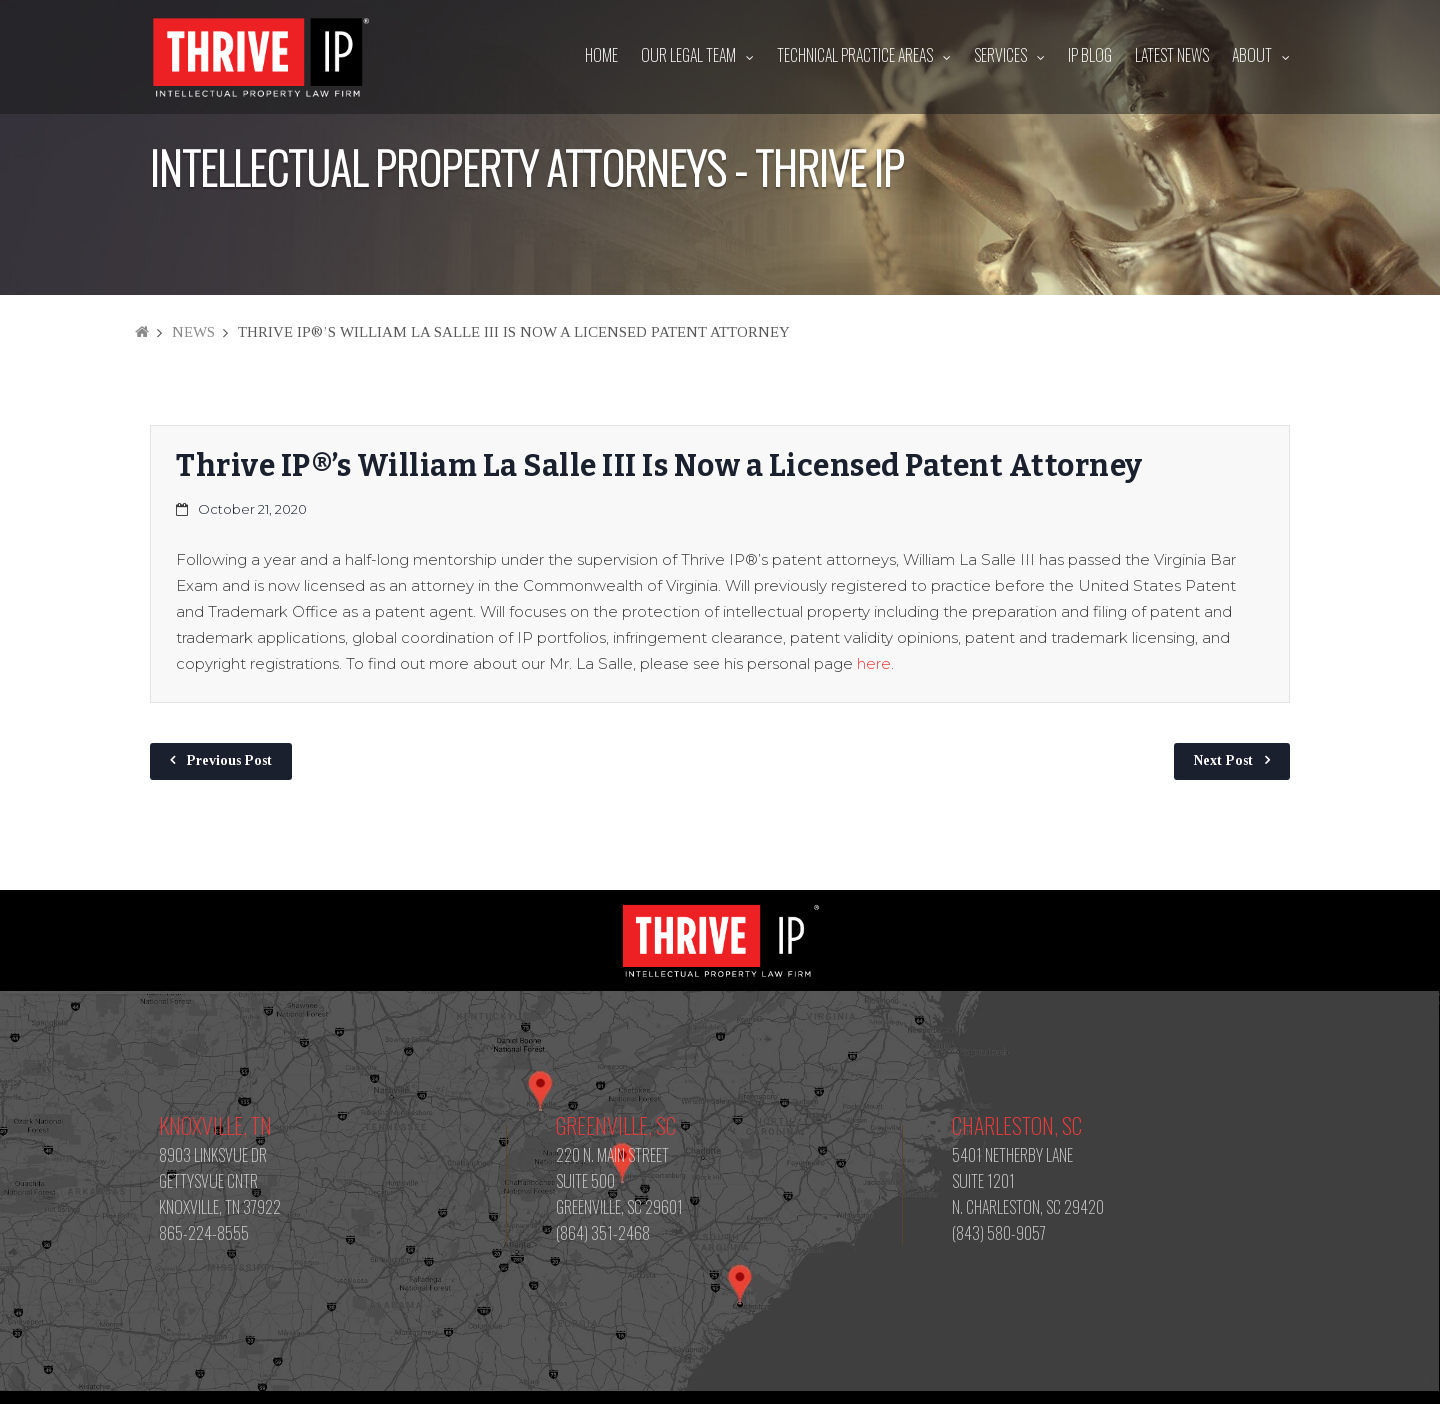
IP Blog (1090, 55)
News (193, 332)
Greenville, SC (616, 1125)
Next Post (1223, 760)
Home (601, 55)
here (874, 663)
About (1252, 55)
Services (1000, 55)
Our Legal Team (688, 55)
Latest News (1172, 55)
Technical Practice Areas (855, 55)
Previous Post (229, 760)
